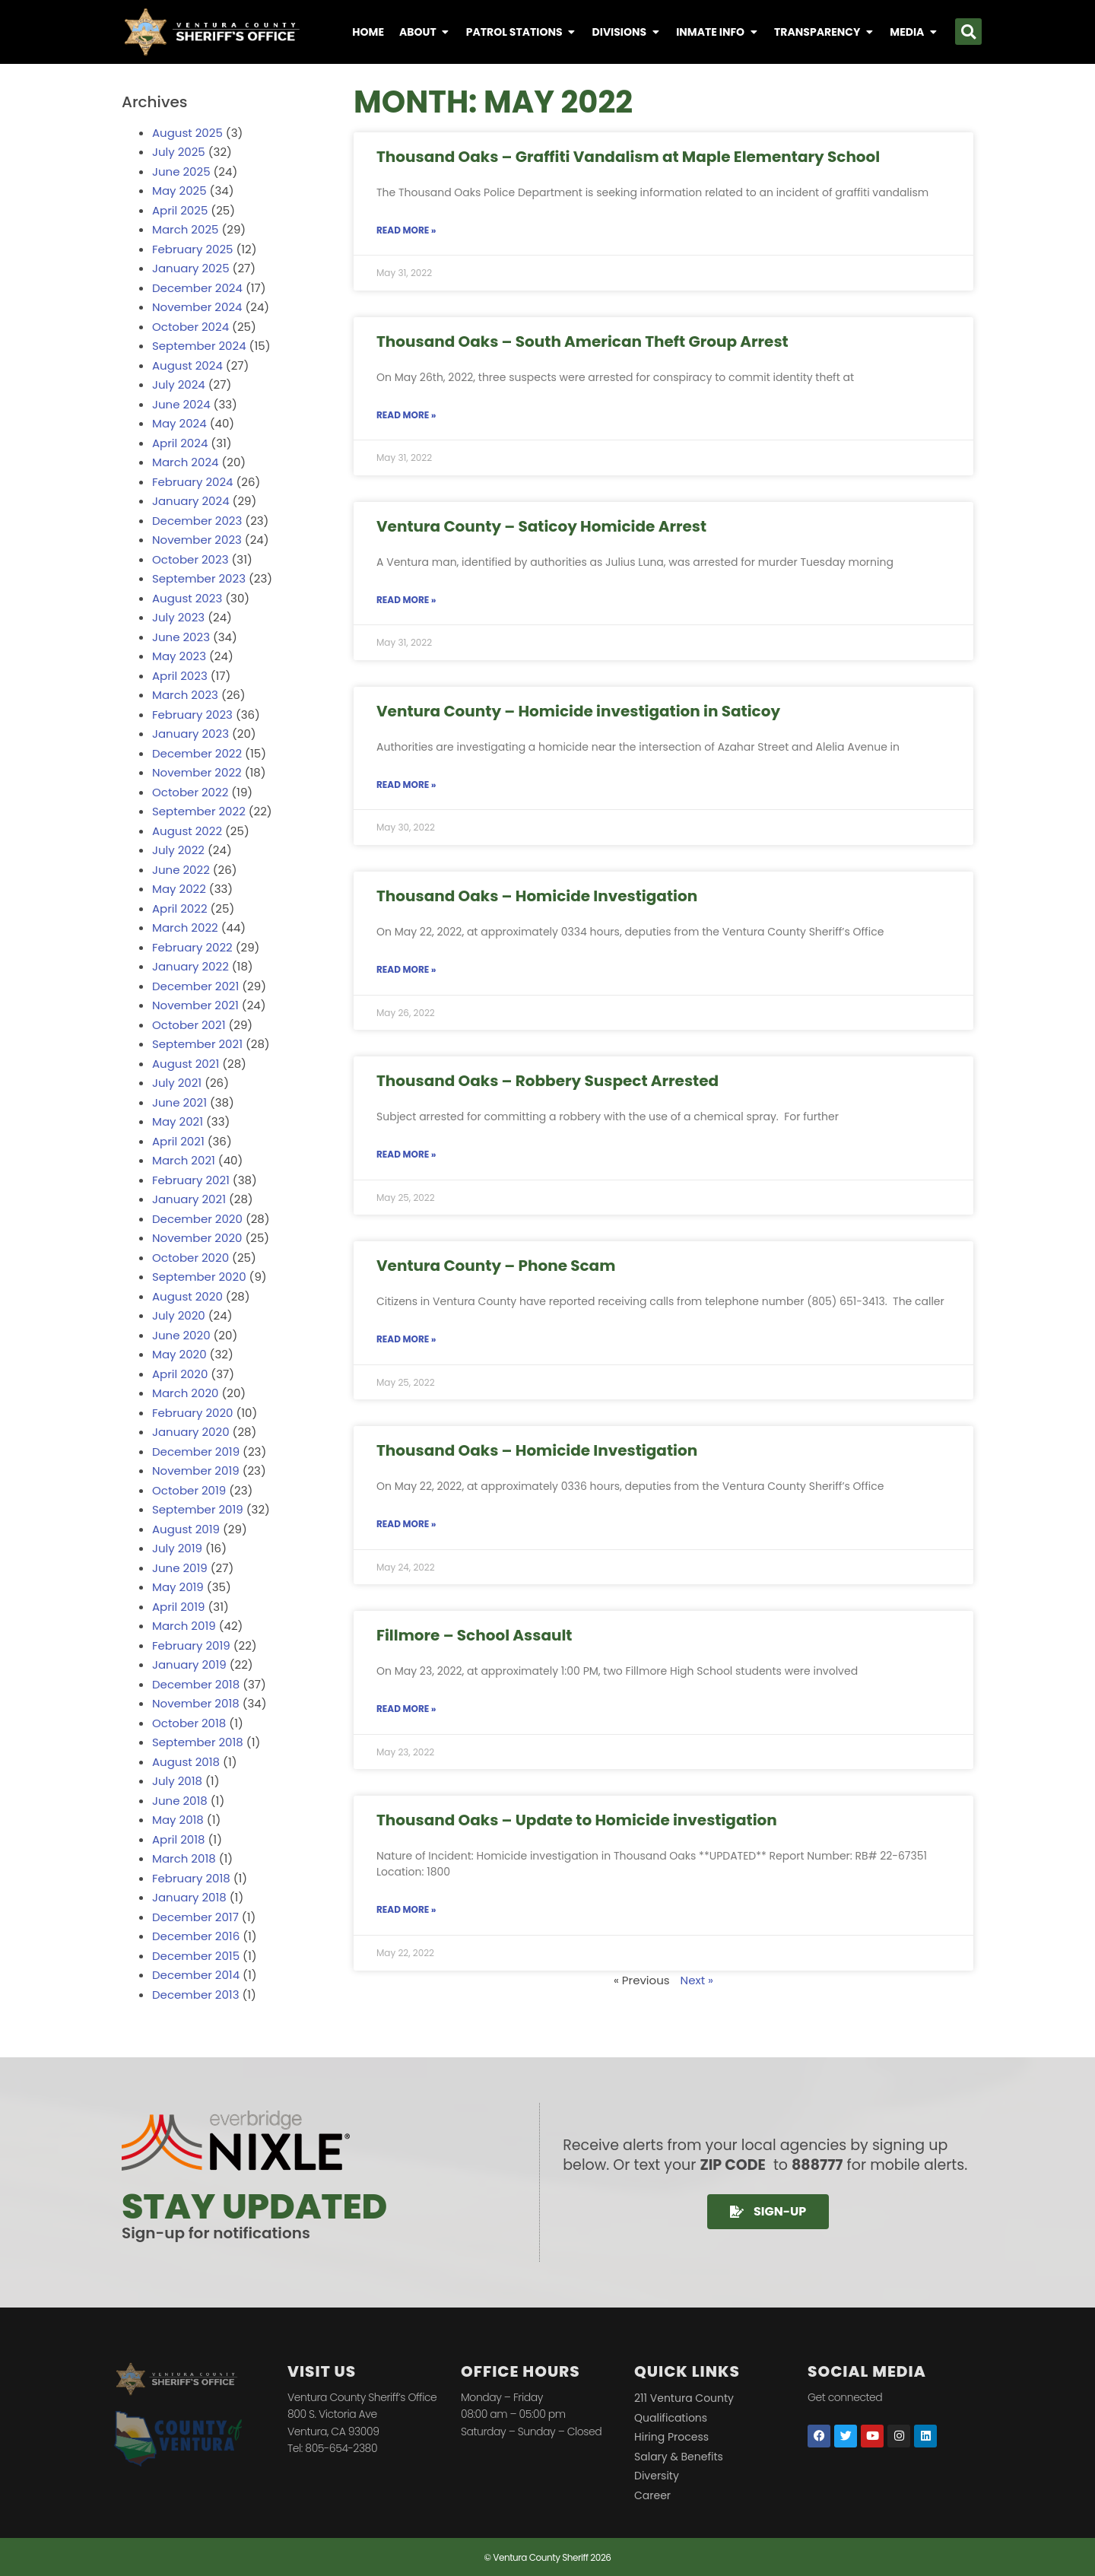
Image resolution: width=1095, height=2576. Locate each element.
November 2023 (197, 540)
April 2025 (180, 210)
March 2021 (183, 1160)
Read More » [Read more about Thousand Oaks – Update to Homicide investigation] (406, 1909)
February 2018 (191, 1878)
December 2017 (195, 1917)
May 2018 (178, 1820)
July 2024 (178, 384)
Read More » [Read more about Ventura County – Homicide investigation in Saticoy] (406, 784)
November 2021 (195, 1005)
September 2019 (197, 1509)
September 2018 (197, 1742)
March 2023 (185, 695)
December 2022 (197, 753)
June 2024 (181, 404)
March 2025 (185, 229)
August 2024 (187, 365)
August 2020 (187, 1296)
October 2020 (190, 1258)
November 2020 (197, 1238)
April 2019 (178, 1607)
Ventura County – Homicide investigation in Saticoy (578, 711)
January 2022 (190, 966)
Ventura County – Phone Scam (495, 1265)
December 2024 (197, 288)
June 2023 (181, 637)
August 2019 (186, 1529)
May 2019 (178, 1587)
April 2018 (178, 1839)
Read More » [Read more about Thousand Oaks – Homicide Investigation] (406, 969)
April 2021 (178, 1141)
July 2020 (178, 1315)
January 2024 (191, 501)
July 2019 (177, 1548)
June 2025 (181, 171)
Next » (697, 1980)
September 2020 (199, 1277)
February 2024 (192, 482)
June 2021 (179, 1102)
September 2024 (199, 346)
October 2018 (189, 1723)
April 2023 (180, 676)
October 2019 (189, 1490)
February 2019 (191, 1645)
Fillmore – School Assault (474, 1635)
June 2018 (180, 1801)
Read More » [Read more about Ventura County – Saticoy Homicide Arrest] (406, 599)
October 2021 (188, 1025)
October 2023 (190, 559)
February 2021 (191, 1180)
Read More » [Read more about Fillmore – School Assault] (406, 1708)
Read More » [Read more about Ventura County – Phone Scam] (406, 1338)
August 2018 (186, 1762)
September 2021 (197, 1044)
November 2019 (196, 1471)
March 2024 (185, 462)
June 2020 (181, 1335)
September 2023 (199, 578)
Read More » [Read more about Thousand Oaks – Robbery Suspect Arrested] (406, 1154)
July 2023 (178, 617)
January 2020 (191, 1432)
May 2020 (179, 1354)
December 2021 (195, 986)
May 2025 (179, 191)
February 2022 (192, 947)
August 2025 (187, 133)
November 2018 (196, 1703)
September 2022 (199, 811)
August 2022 (187, 831)
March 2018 (184, 1858)
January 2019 (189, 1664)
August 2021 (185, 1064)
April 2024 (180, 443)
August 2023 (187, 598)
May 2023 (179, 656)
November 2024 (197, 307)
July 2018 (177, 1781)
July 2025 (178, 152)
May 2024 (179, 423)
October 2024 (190, 327)
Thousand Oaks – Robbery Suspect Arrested (547, 1080)
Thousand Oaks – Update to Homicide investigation (576, 1820)
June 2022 (181, 870)
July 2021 (177, 1083)
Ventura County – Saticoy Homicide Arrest (541, 526)
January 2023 (190, 734)
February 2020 (192, 1413)
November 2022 (197, 772)
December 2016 (196, 1936)
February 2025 (192, 249)
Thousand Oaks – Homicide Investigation (536, 896)
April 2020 (180, 1374)
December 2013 (195, 1995)
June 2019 (180, 1568)
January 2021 (189, 1199)
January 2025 (191, 268)
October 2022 (190, 792)
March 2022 (185, 927)
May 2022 (179, 889)
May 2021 (177, 1121)
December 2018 (196, 1684)
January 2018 (189, 1897)
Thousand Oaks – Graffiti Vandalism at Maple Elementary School (628, 156)
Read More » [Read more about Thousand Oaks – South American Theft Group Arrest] (406, 414)
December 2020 (197, 1219)
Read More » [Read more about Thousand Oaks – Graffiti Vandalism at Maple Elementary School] (406, 230)
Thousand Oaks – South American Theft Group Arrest (582, 341)
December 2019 (196, 1452)
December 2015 (196, 1956)
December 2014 (196, 1975)
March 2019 (184, 1626)
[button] (968, 31)
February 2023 (192, 715)
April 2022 (180, 908)
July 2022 (178, 850)
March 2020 (185, 1393)
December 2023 (197, 521)
